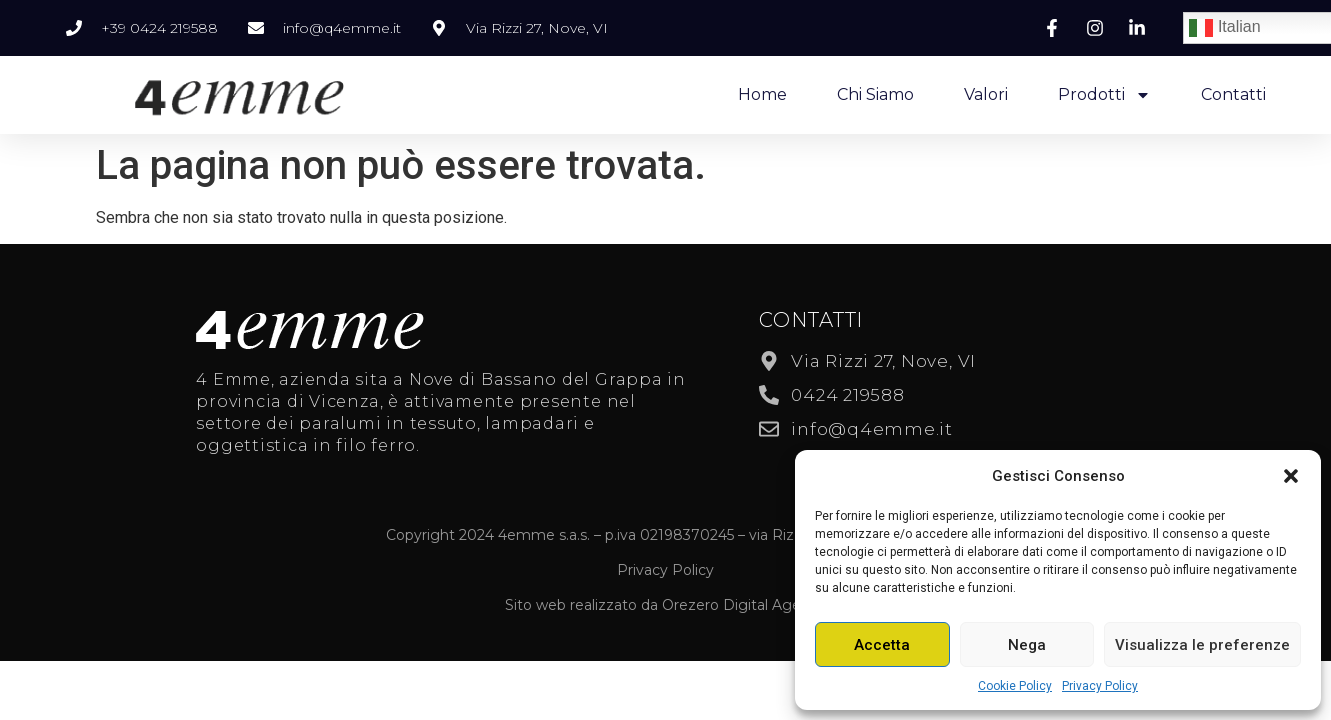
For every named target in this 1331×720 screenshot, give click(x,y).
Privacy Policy (1100, 686)
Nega (1027, 645)
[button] (1291, 476)
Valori (986, 94)
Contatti (1233, 94)
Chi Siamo (875, 94)
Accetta (882, 645)
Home (762, 94)
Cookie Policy (1015, 686)
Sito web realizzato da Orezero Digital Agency (665, 605)
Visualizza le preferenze (1202, 645)
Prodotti (1104, 95)
